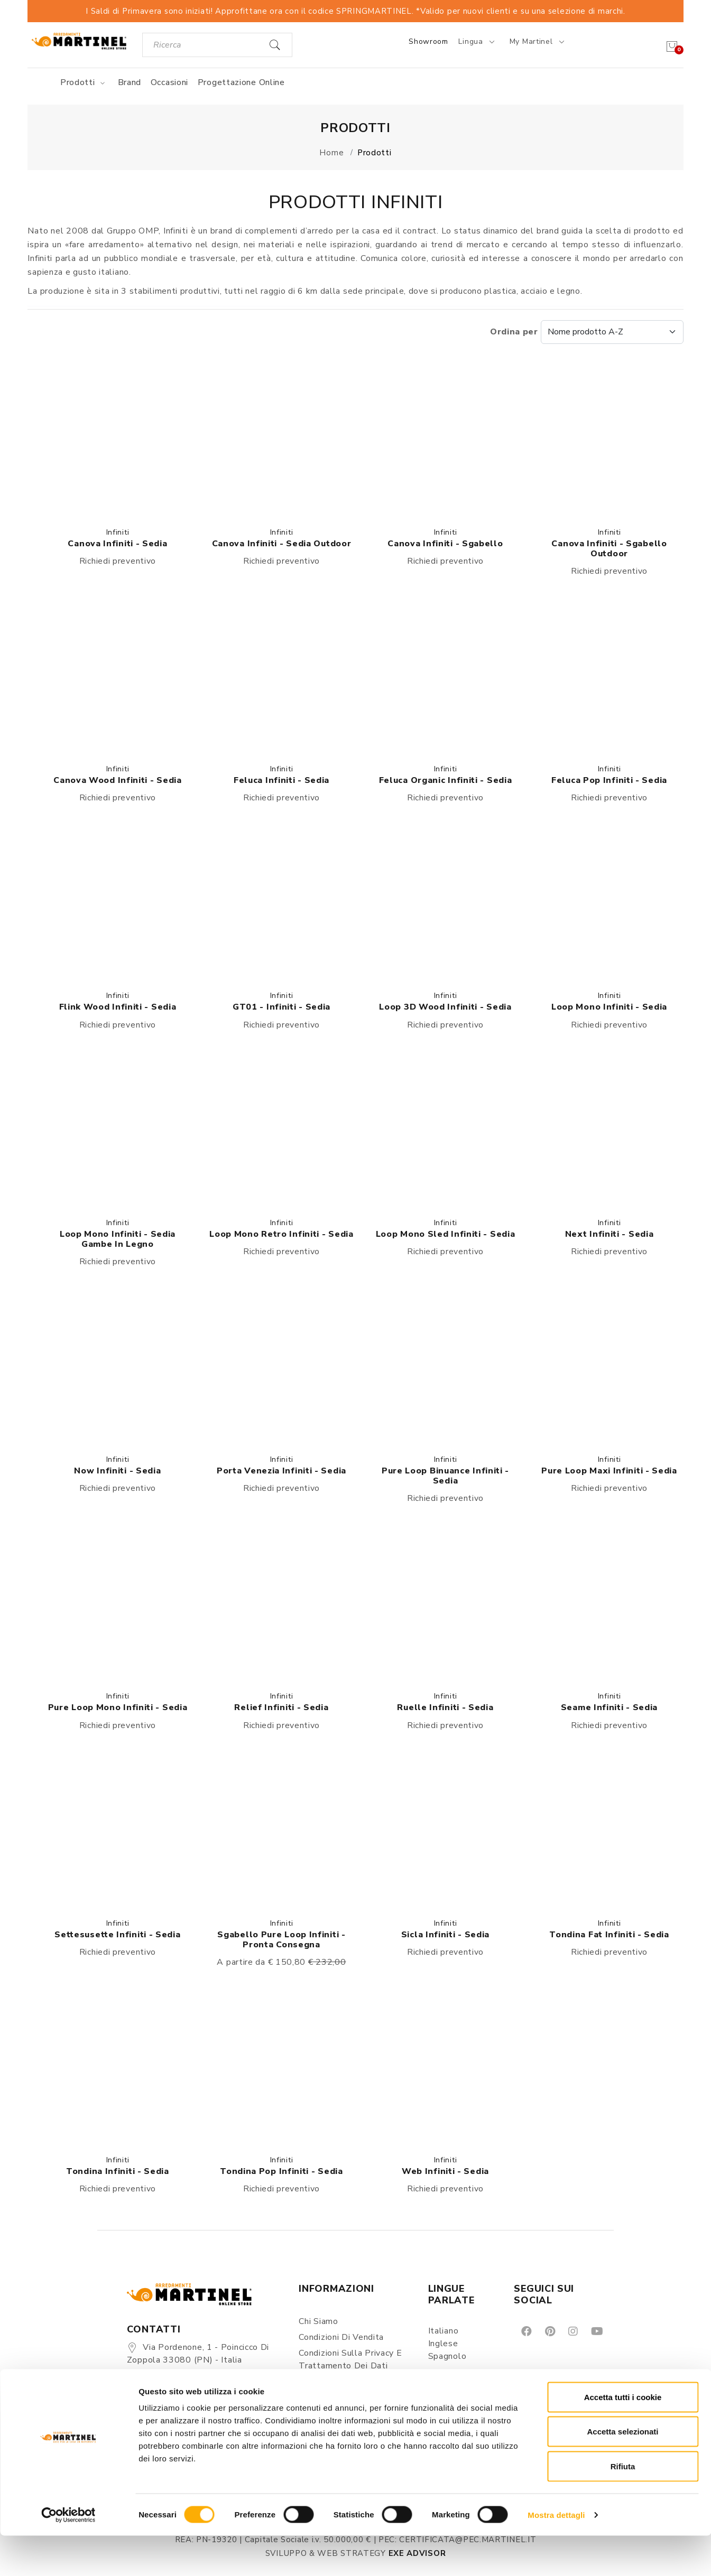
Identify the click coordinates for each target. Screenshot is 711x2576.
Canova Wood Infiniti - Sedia (117, 780)
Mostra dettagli (556, 2555)
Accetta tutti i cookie (623, 2437)
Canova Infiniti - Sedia (117, 543)
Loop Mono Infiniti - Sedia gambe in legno (118, 1239)
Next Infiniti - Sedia (609, 1234)
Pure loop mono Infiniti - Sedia (118, 1707)
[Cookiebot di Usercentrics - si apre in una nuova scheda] (68, 2555)
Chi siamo (318, 2321)
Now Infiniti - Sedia (117, 1471)
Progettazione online (241, 82)
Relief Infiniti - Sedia (281, 1707)
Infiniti (118, 532)
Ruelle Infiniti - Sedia (445, 1707)
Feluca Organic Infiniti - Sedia (445, 780)
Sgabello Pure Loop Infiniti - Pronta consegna (281, 1939)
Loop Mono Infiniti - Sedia (609, 1007)
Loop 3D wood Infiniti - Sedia (445, 1007)
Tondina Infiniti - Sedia (117, 2171)
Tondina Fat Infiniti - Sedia (609, 1934)
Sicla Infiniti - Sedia (445, 1934)
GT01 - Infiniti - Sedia (281, 1007)
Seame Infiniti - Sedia (609, 1707)
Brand (130, 82)
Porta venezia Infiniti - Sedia (281, 1471)
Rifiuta (623, 2506)
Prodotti (84, 82)
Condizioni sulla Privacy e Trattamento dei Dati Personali (350, 2365)
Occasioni (169, 82)
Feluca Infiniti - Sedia (281, 780)
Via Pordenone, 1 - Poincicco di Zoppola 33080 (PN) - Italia (198, 2353)
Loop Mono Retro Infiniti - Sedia (281, 1234)
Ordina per (587, 332)
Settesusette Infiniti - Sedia (117, 1934)
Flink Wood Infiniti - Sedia (118, 1007)
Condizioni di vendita (341, 2337)
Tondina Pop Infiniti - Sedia (281, 2171)
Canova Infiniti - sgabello (445, 543)
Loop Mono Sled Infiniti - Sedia (445, 1234)
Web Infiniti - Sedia (445, 2171)
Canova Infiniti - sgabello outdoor (609, 548)
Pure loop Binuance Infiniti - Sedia (445, 1476)
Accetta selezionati (622, 2472)
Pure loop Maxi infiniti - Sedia (609, 1471)
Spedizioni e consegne (344, 2394)
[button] (117, 439)
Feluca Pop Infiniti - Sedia (609, 780)
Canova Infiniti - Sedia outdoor (282, 543)
